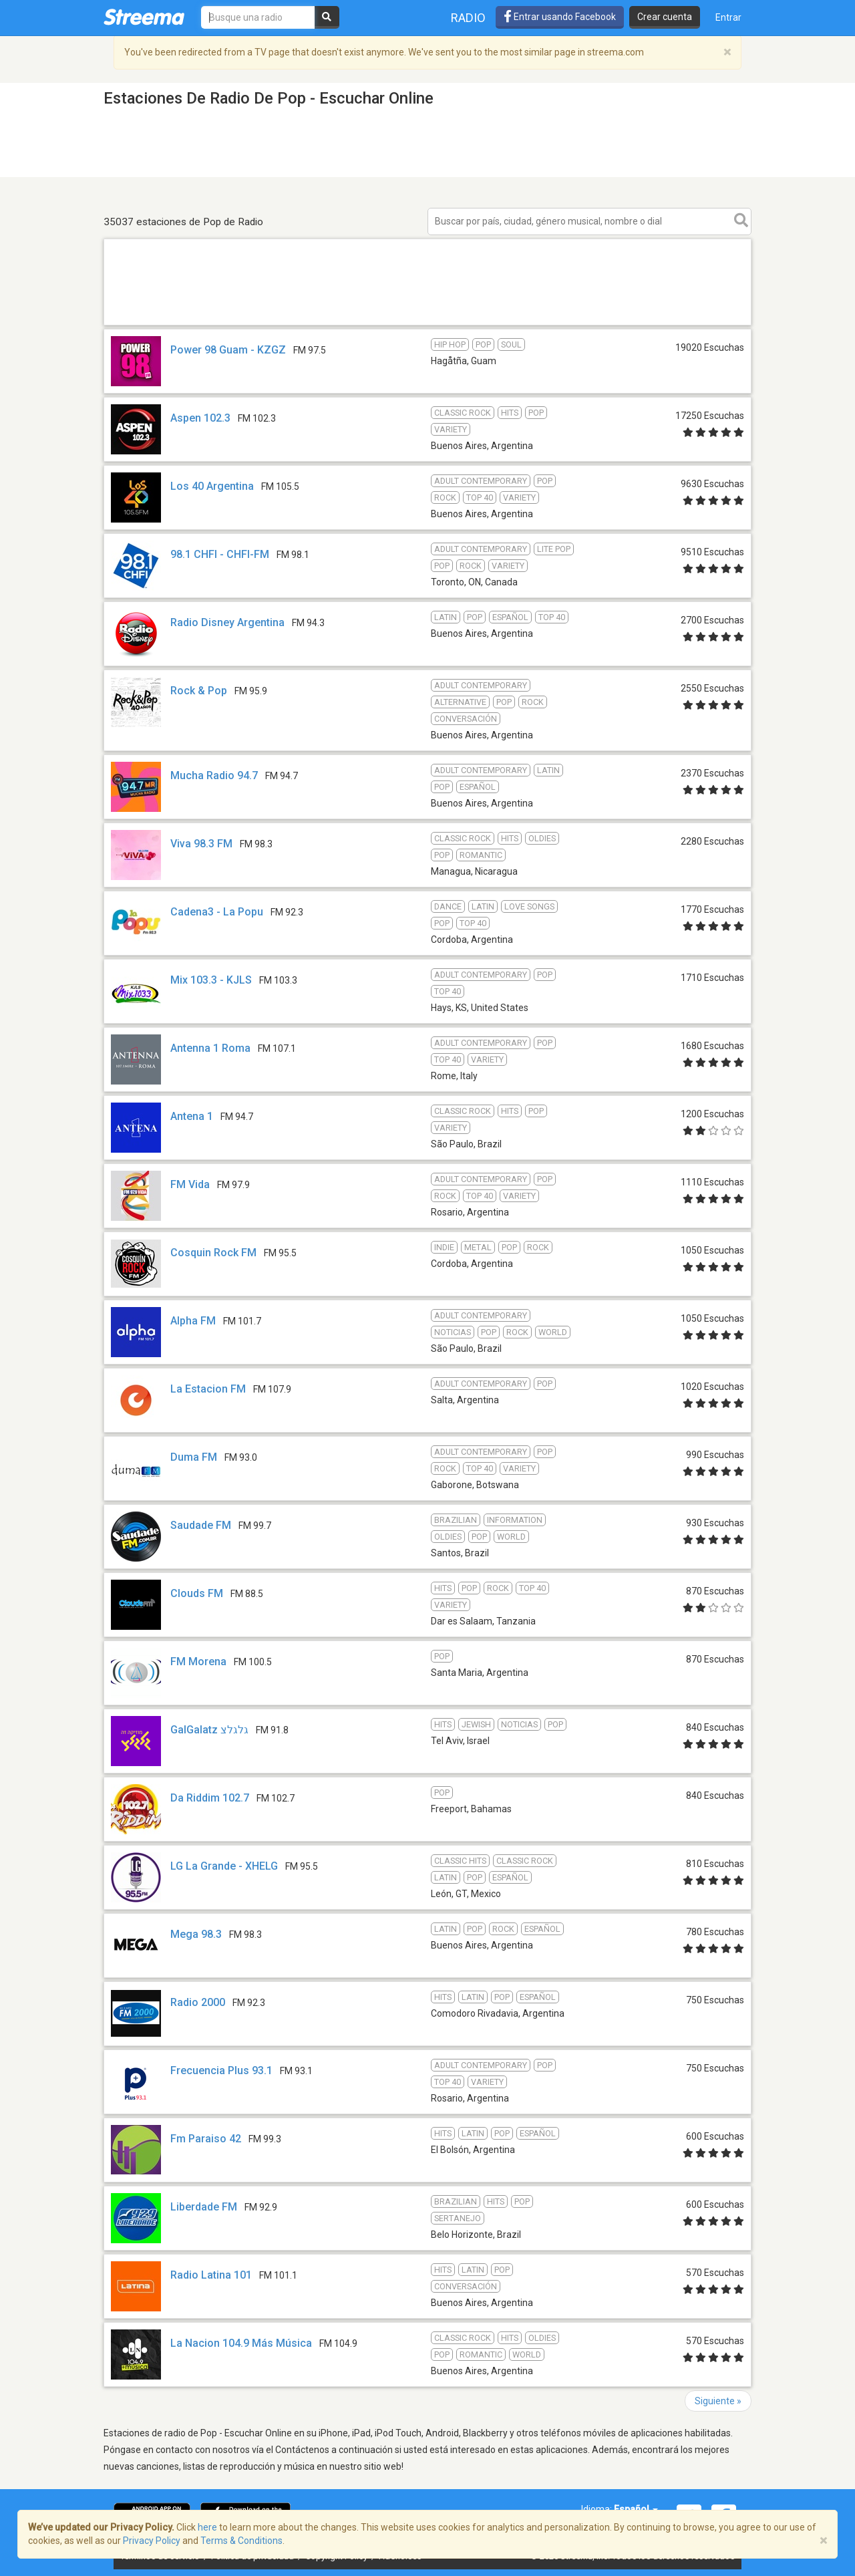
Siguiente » (718, 2401)
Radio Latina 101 (211, 2275)
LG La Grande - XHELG (224, 1866)
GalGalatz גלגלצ (209, 1729)
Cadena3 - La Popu (216, 911)
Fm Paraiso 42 (205, 2138)
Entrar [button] (728, 17)
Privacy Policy (151, 2540)
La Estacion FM (208, 1389)
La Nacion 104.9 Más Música (241, 2343)
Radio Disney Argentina (227, 622)
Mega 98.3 (196, 1934)
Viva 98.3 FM (201, 843)
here (207, 2527)
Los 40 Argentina (212, 486)
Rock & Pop (198, 690)
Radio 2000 (197, 2002)
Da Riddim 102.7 (209, 1798)
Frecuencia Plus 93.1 (221, 2070)
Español (636, 2509)
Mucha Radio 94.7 (214, 775)
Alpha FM (193, 1320)
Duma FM (193, 1457)
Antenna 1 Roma (210, 1048)
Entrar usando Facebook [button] (560, 16)
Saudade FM (200, 1525)
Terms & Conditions (241, 2540)
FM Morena (198, 1661)
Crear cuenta (664, 16)
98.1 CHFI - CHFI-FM (219, 554)
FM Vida (190, 1184)
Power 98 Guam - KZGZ (228, 349)
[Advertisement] (427, 324)
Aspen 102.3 (200, 418)
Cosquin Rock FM (213, 1252)
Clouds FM (196, 1593)
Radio (468, 18)
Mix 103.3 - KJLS (211, 980)
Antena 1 (191, 1116)
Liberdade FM (203, 2206)
